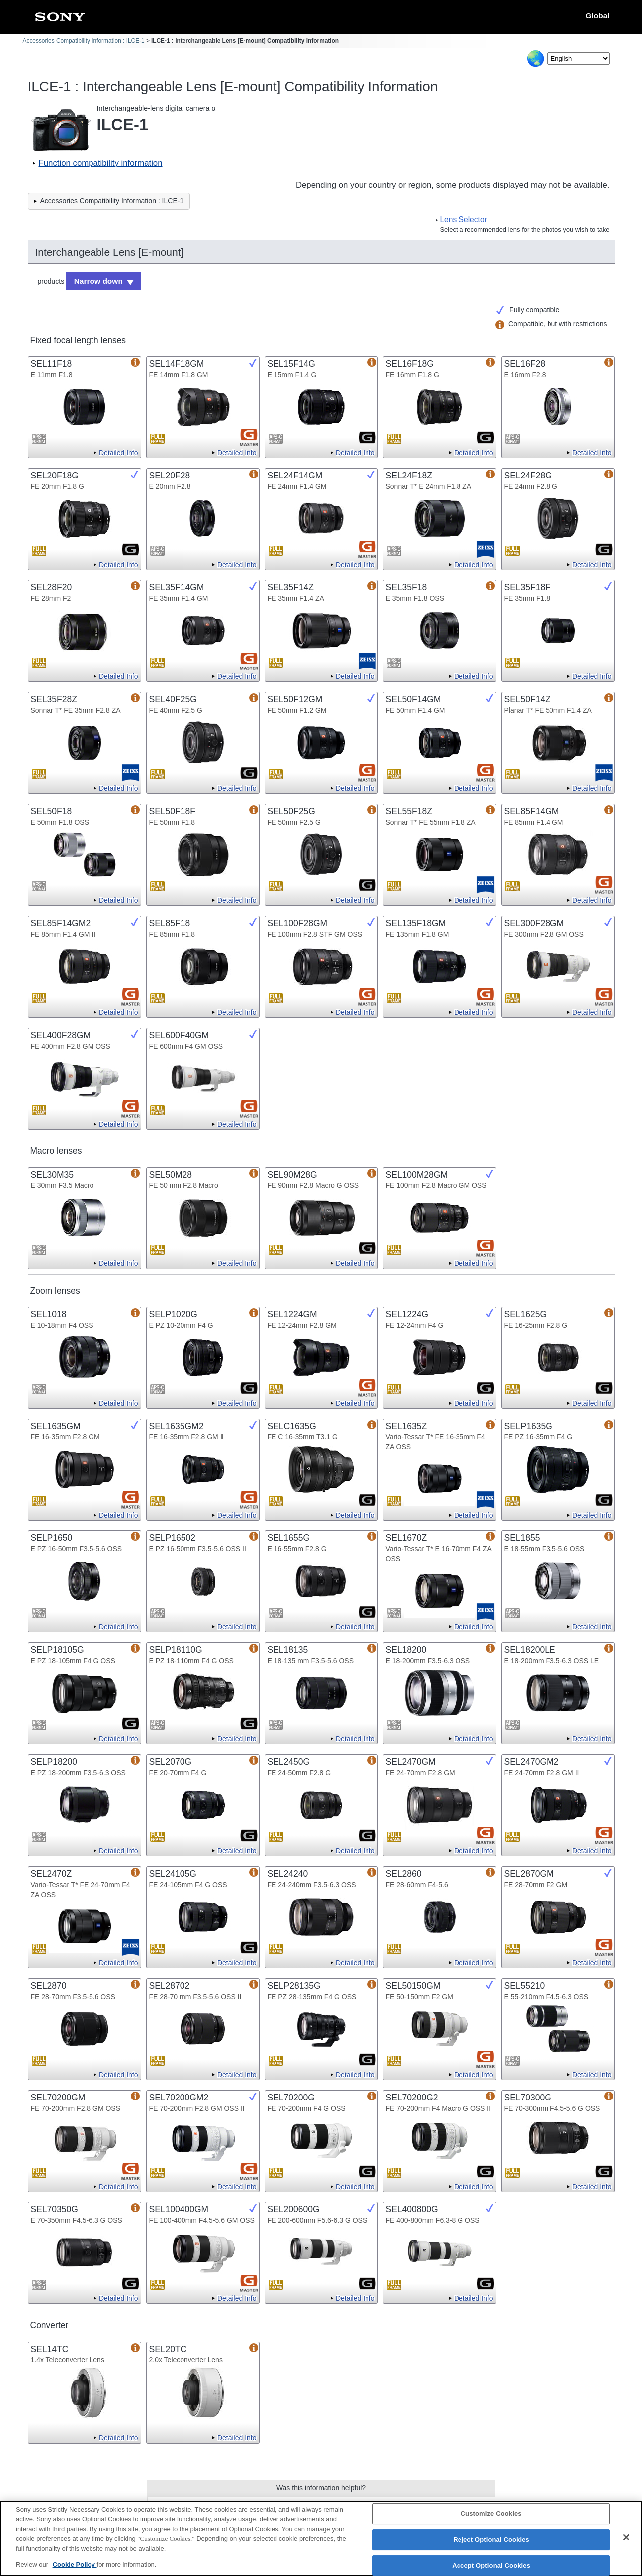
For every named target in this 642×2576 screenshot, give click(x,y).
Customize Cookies (491, 2517)
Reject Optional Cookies (491, 2542)
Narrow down (95, 280)
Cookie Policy (75, 2568)
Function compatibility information (101, 163)
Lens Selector (463, 219)
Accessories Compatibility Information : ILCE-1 (84, 40)
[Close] (626, 2541)
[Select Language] (578, 58)
